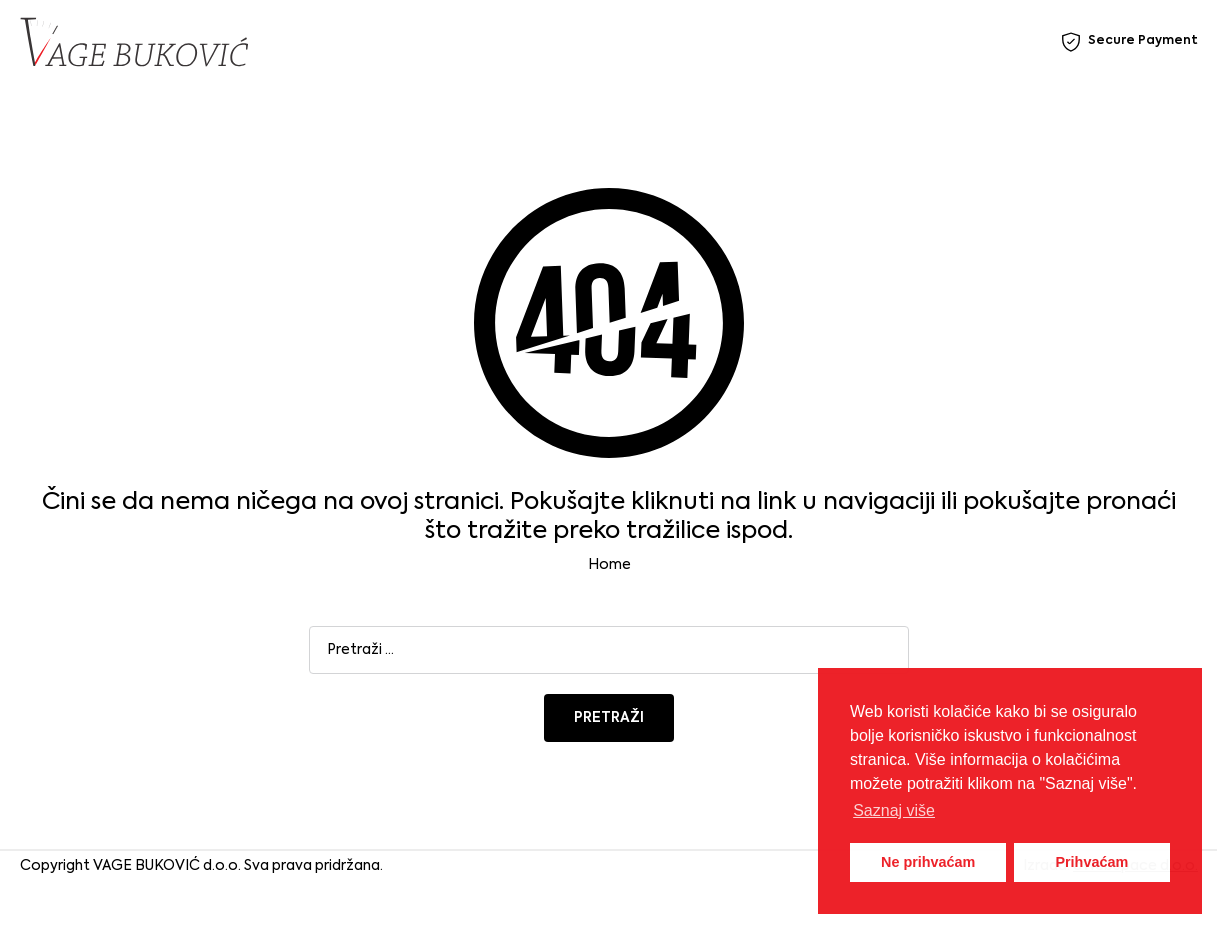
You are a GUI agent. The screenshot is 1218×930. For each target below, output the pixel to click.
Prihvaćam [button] (1091, 862)
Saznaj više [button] (894, 810)
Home (609, 565)
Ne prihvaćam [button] (928, 862)
